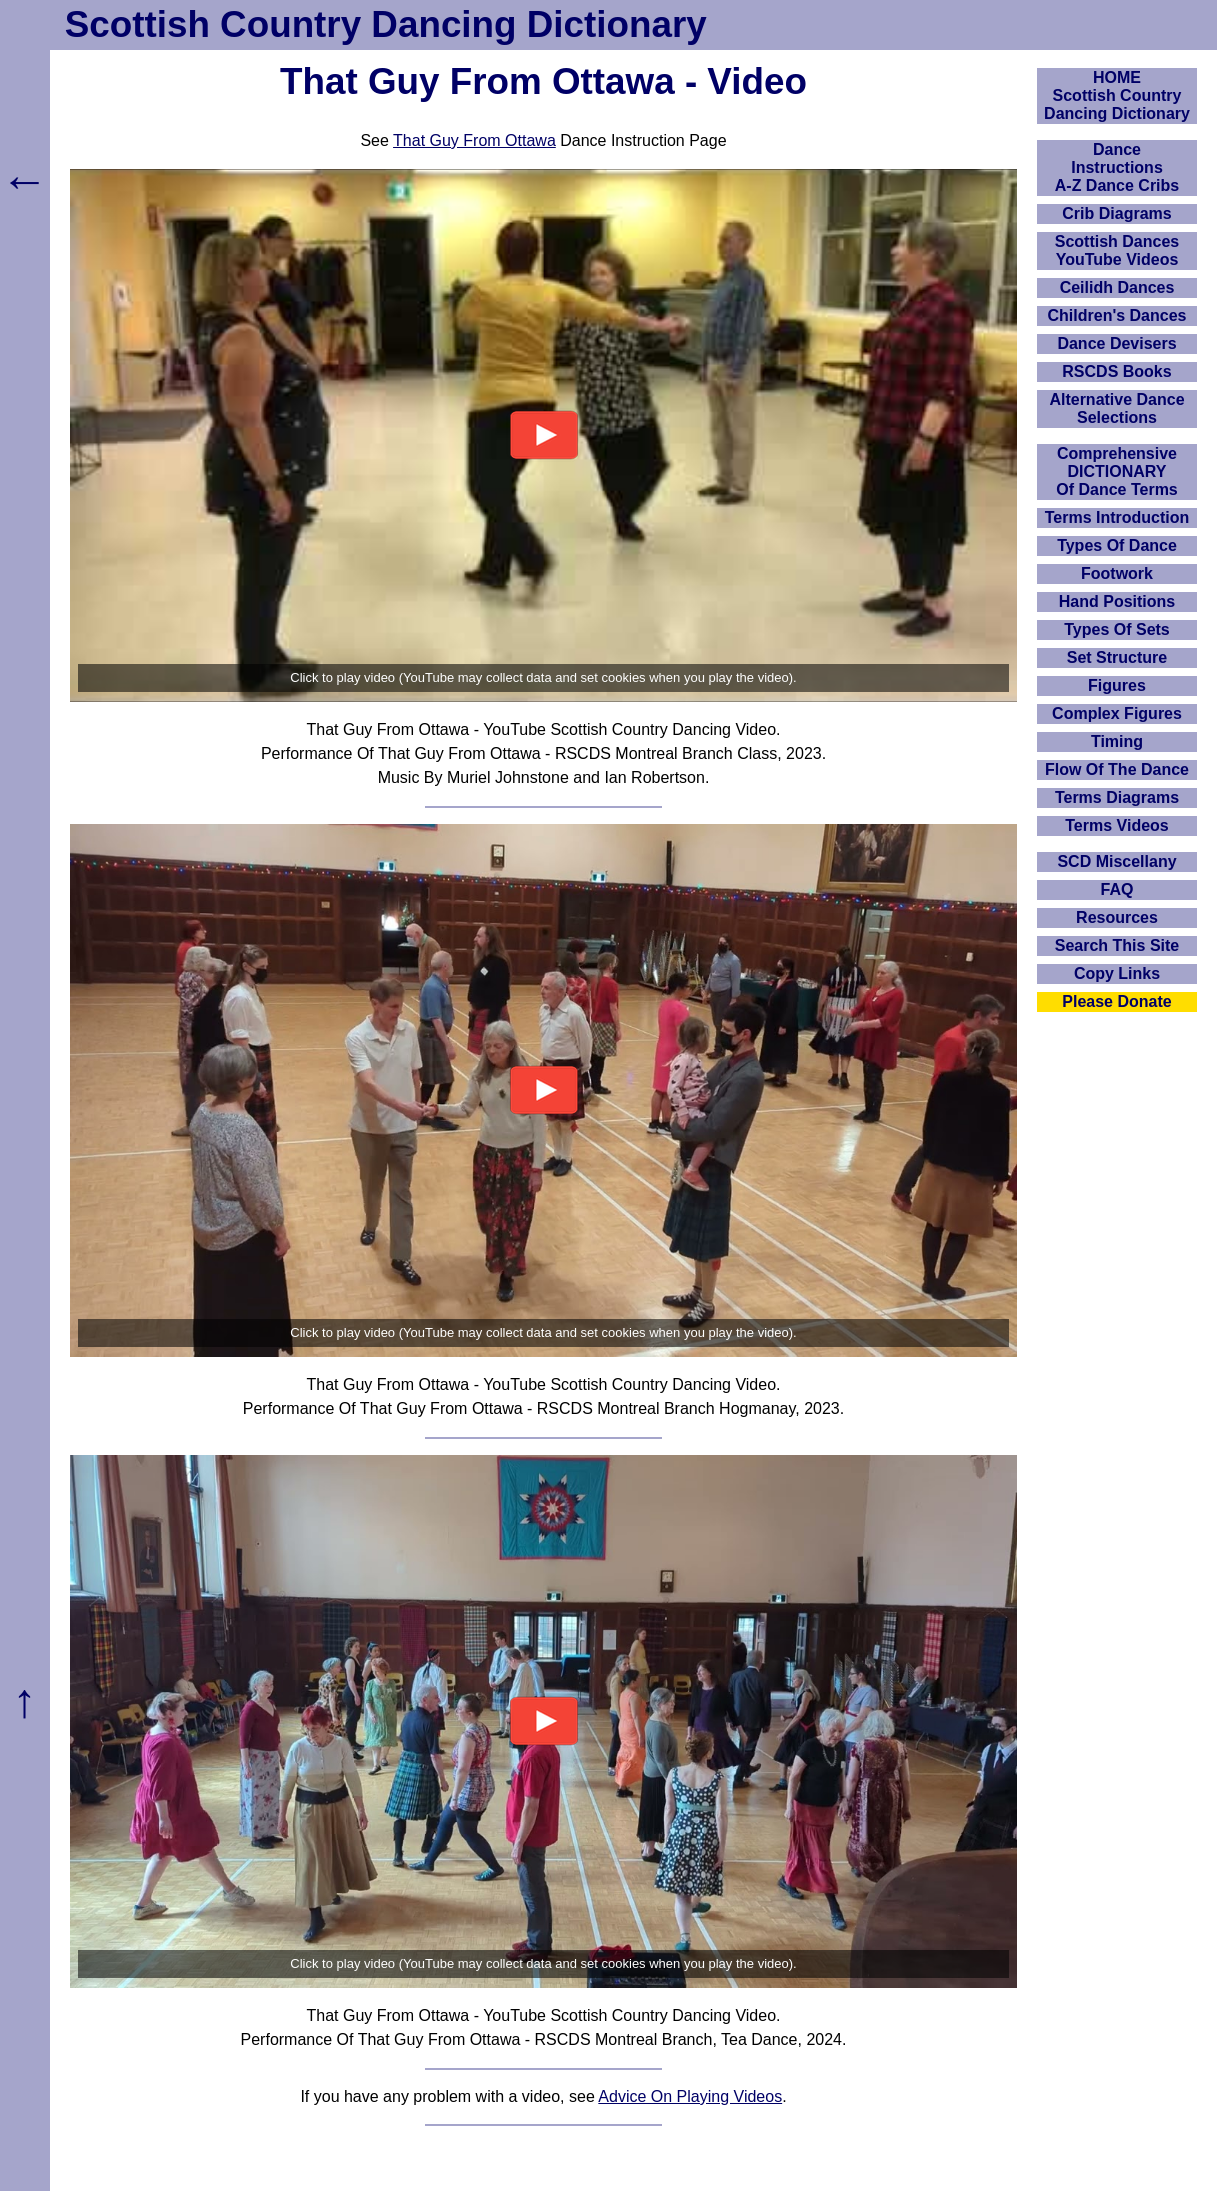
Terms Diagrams (1117, 797)
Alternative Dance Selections (1116, 408)
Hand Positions (1117, 601)
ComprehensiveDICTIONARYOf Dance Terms (1117, 471)
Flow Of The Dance (1117, 769)
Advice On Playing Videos (690, 2096)
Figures (1117, 685)
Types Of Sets (1117, 629)
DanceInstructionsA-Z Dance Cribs (1117, 167)
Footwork (1117, 573)
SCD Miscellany (1116, 861)
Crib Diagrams (1116, 213)
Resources (1117, 917)
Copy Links (1117, 973)
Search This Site (1117, 945)
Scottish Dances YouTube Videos (1117, 250)
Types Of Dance (1117, 545)
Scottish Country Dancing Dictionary (386, 24)
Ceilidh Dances (1117, 287)
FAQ (1117, 889)
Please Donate (1116, 1001)
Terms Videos (1116, 825)
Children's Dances (1117, 315)
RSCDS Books (1116, 371)
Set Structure (1117, 657)
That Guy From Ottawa (474, 140)
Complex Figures (1117, 713)
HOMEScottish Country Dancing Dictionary (1117, 95)
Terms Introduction (1117, 517)
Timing (1117, 741)
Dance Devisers (1116, 343)
